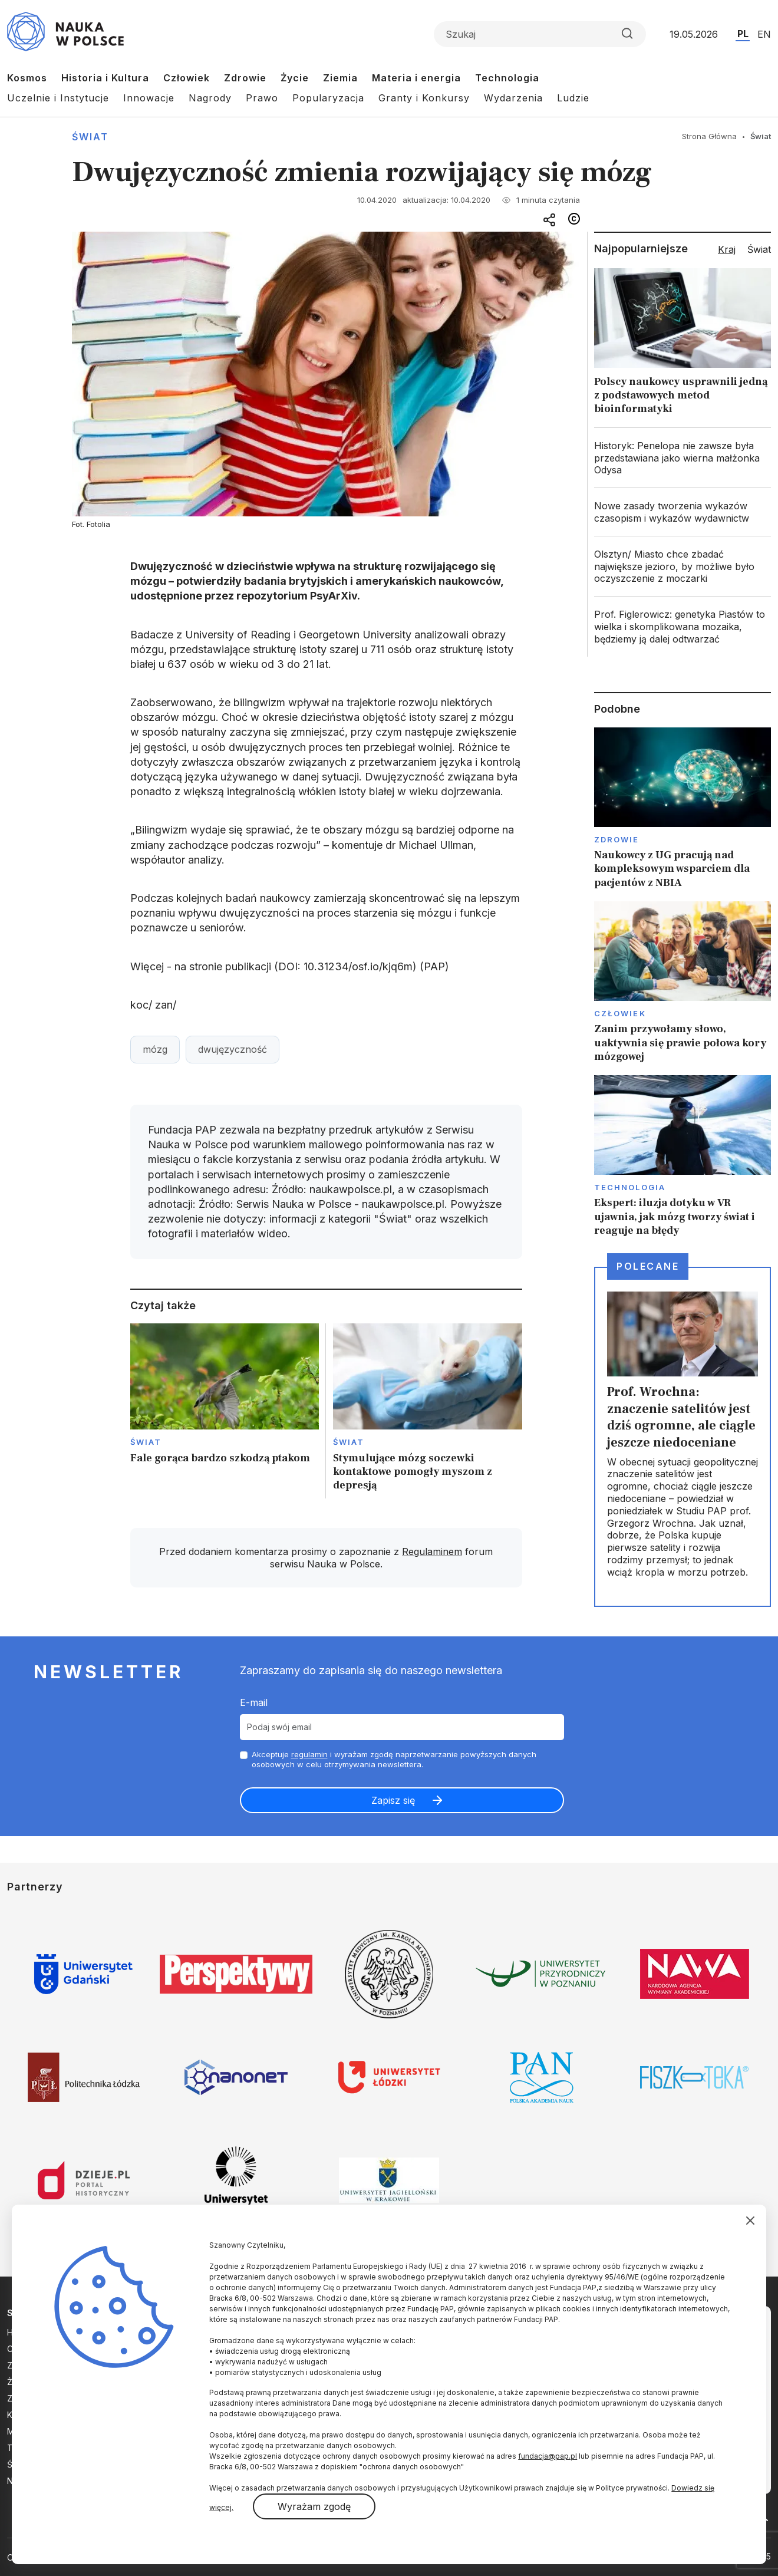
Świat (90, 137)
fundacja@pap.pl (547, 2456)
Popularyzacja (328, 98)
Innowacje (148, 98)
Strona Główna (709, 136)
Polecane (648, 1266)
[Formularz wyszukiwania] (540, 34)
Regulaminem (432, 1551)
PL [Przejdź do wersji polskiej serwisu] (743, 33)
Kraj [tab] (727, 249)
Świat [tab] (759, 249)
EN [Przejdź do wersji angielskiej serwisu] (764, 34)
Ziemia (340, 78)
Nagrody (210, 98)
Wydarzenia (513, 98)
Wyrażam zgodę (314, 2506)
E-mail (254, 1702)
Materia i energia (416, 78)
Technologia (507, 78)
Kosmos (27, 78)
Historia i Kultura (105, 78)
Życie (295, 78)
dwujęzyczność (232, 1049)
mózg (155, 1049)
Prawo (262, 98)
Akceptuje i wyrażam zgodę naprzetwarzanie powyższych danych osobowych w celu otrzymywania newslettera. (394, 1759)
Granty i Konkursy (424, 98)
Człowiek (186, 78)
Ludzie (573, 98)
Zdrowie (245, 78)
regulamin (309, 1754)
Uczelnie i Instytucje (58, 98)
